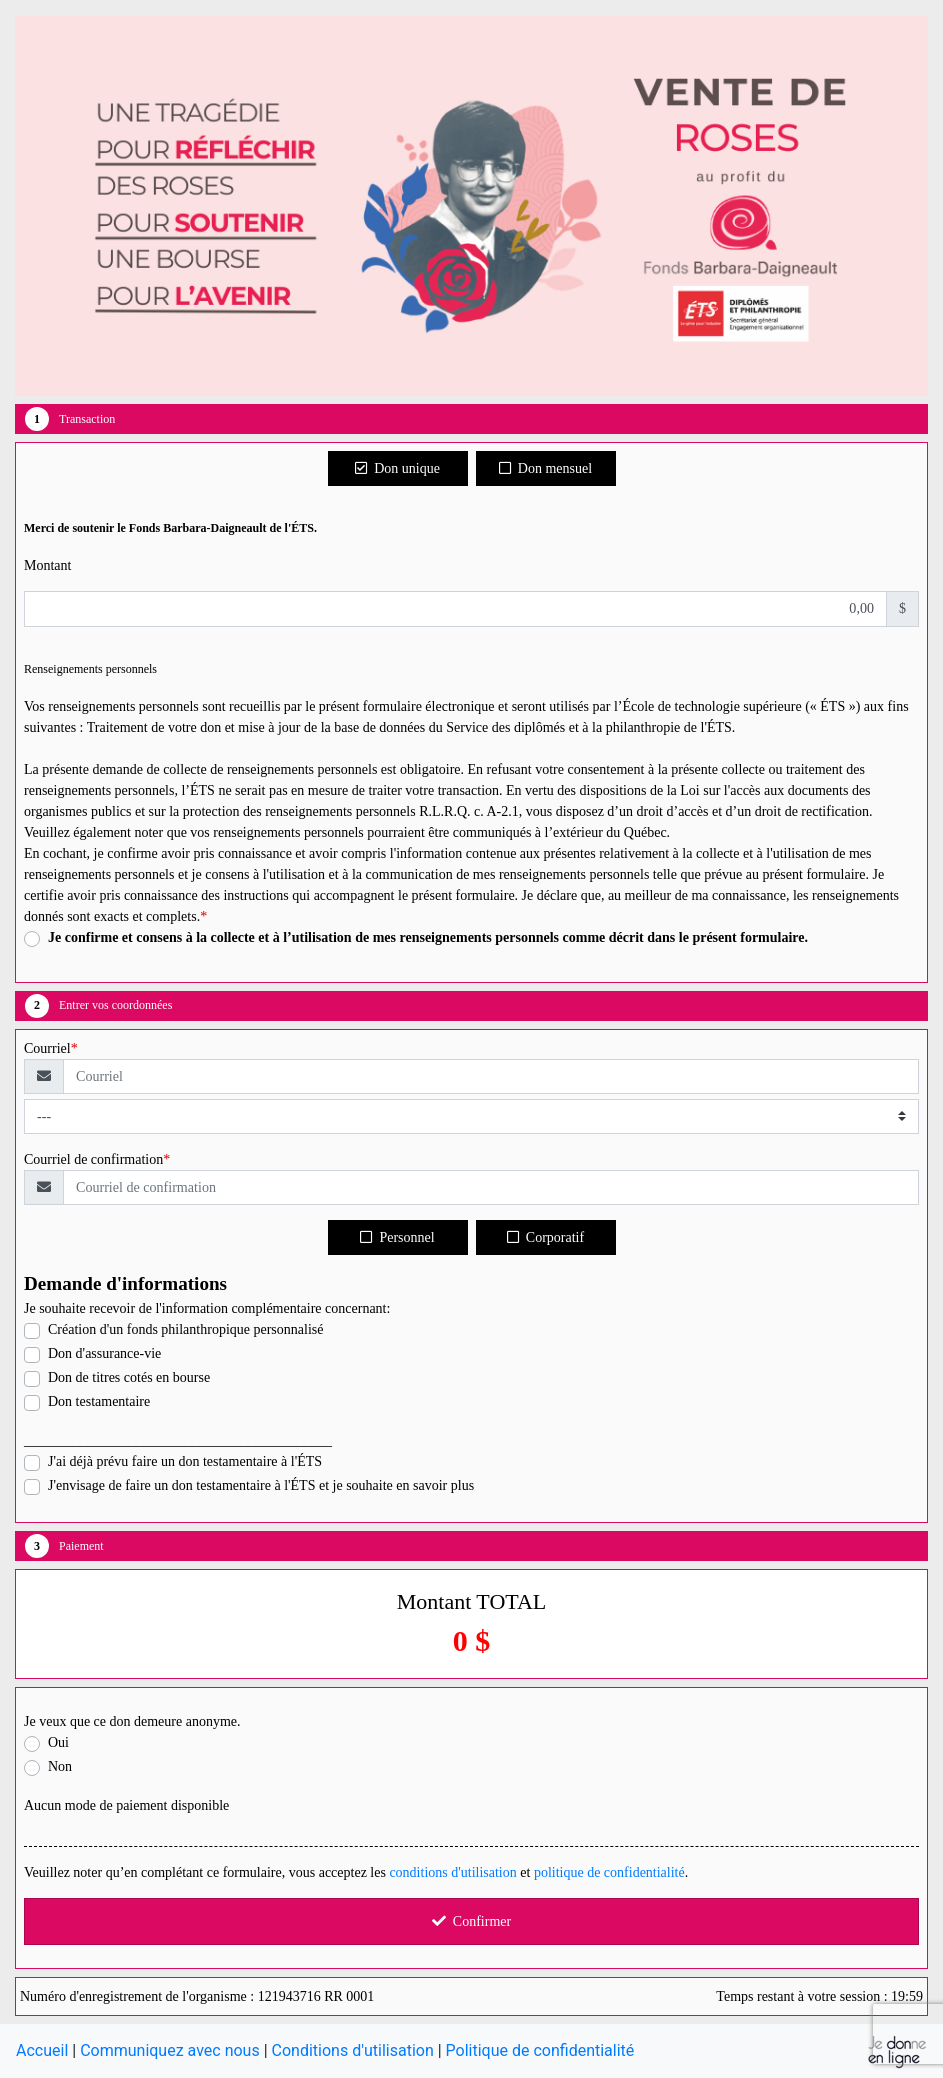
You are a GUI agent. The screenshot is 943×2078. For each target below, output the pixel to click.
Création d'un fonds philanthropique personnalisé (185, 1329)
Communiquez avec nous (170, 2050)
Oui (58, 1742)
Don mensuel (545, 468)
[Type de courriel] (471, 1116)
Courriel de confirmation (93, 1159)
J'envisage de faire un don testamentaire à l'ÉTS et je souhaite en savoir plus (261, 1485)
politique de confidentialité (609, 1872)
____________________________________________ (178, 1440)
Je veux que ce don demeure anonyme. (132, 1721)
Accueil (42, 2050)
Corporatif (545, 1237)
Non (60, 1766)
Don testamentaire (99, 1401)
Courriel (47, 1048)
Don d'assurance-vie (104, 1353)
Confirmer (471, 1921)
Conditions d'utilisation (353, 2050)
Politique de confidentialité (540, 2050)
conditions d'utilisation (452, 1872)
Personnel (397, 1237)
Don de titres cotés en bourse (129, 1377)
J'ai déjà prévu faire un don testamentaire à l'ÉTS (185, 1461)
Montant (47, 565)
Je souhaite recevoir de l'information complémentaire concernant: (207, 1308)
